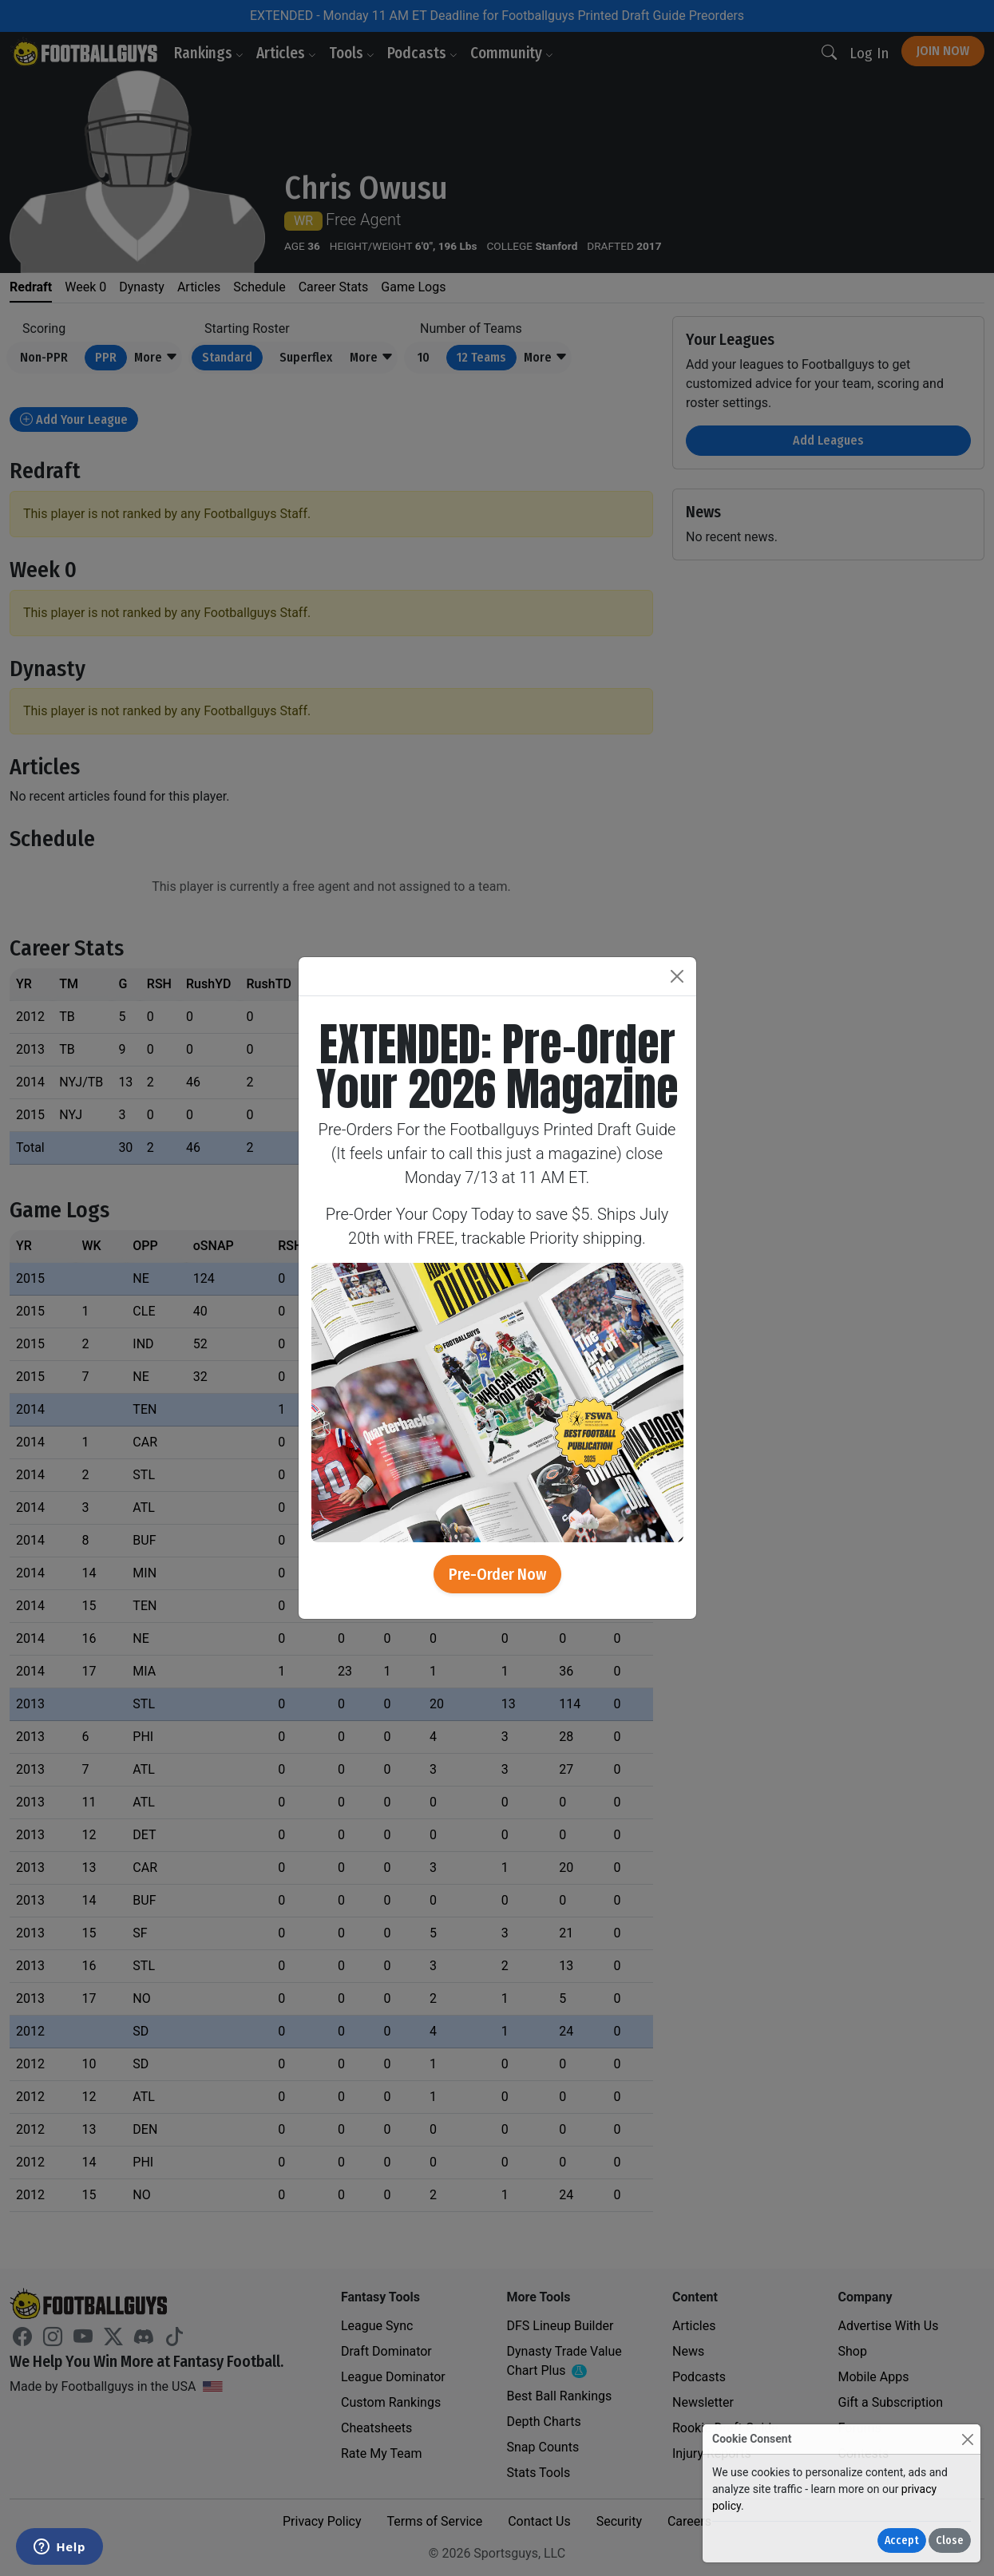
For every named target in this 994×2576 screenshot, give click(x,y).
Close (950, 2540)
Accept (902, 2540)
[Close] (967, 2439)
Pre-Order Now (497, 1574)
